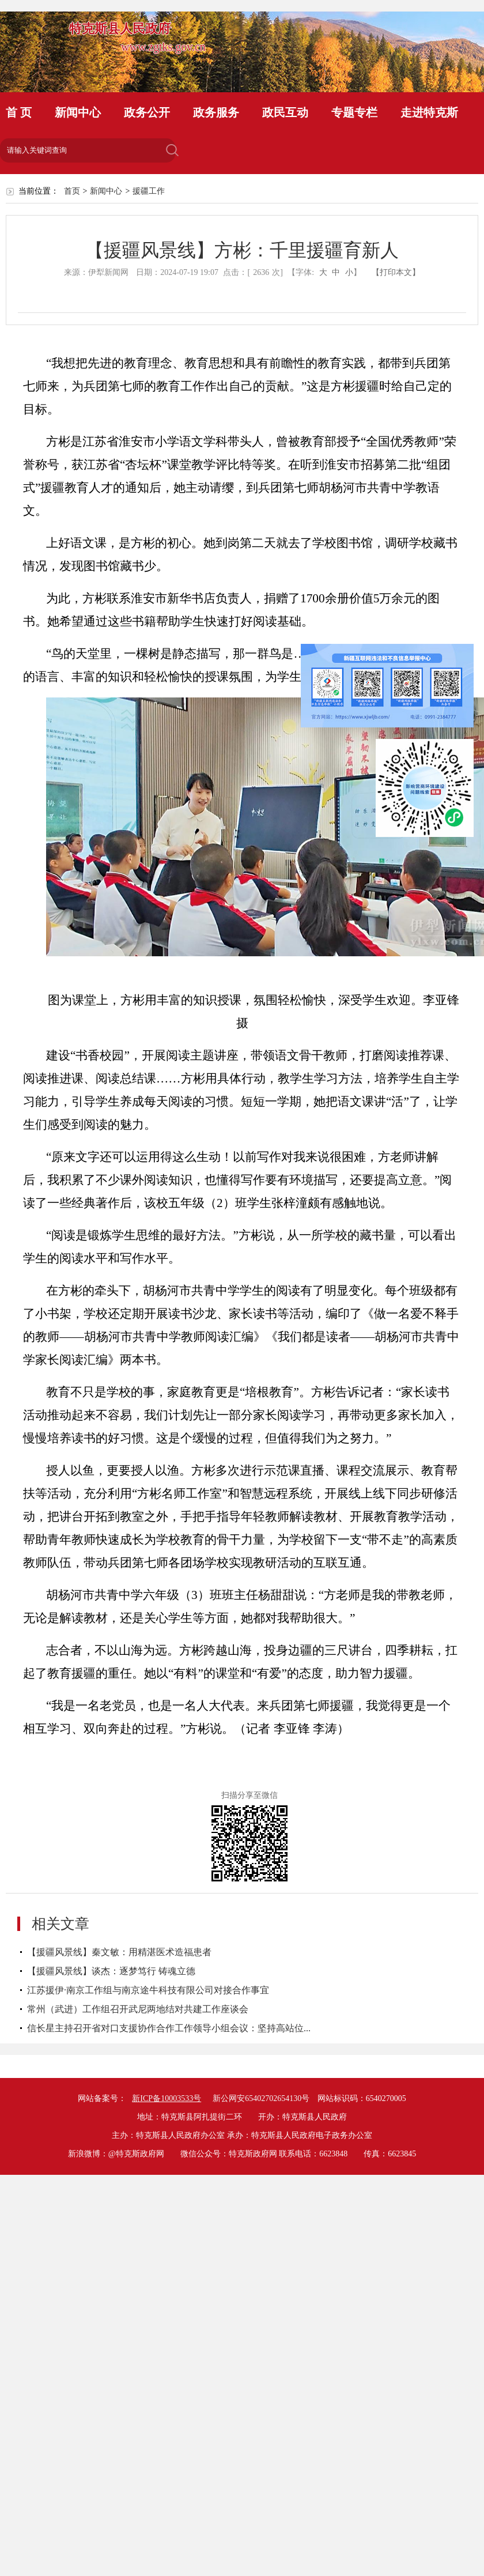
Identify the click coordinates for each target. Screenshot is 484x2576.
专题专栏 (354, 112)
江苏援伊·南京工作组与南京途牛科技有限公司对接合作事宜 (148, 1990)
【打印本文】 (396, 272)
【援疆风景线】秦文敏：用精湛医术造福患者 (119, 1952)
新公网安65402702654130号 (261, 2098)
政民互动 (285, 112)
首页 (72, 191)
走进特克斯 (429, 112)
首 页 (19, 112)
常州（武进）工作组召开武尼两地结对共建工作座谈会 (137, 2009)
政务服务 (216, 112)
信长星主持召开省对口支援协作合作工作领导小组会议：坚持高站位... (169, 2028)
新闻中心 (78, 112)
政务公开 (147, 112)
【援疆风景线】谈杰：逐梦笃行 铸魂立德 (111, 1971)
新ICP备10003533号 (166, 2098)
